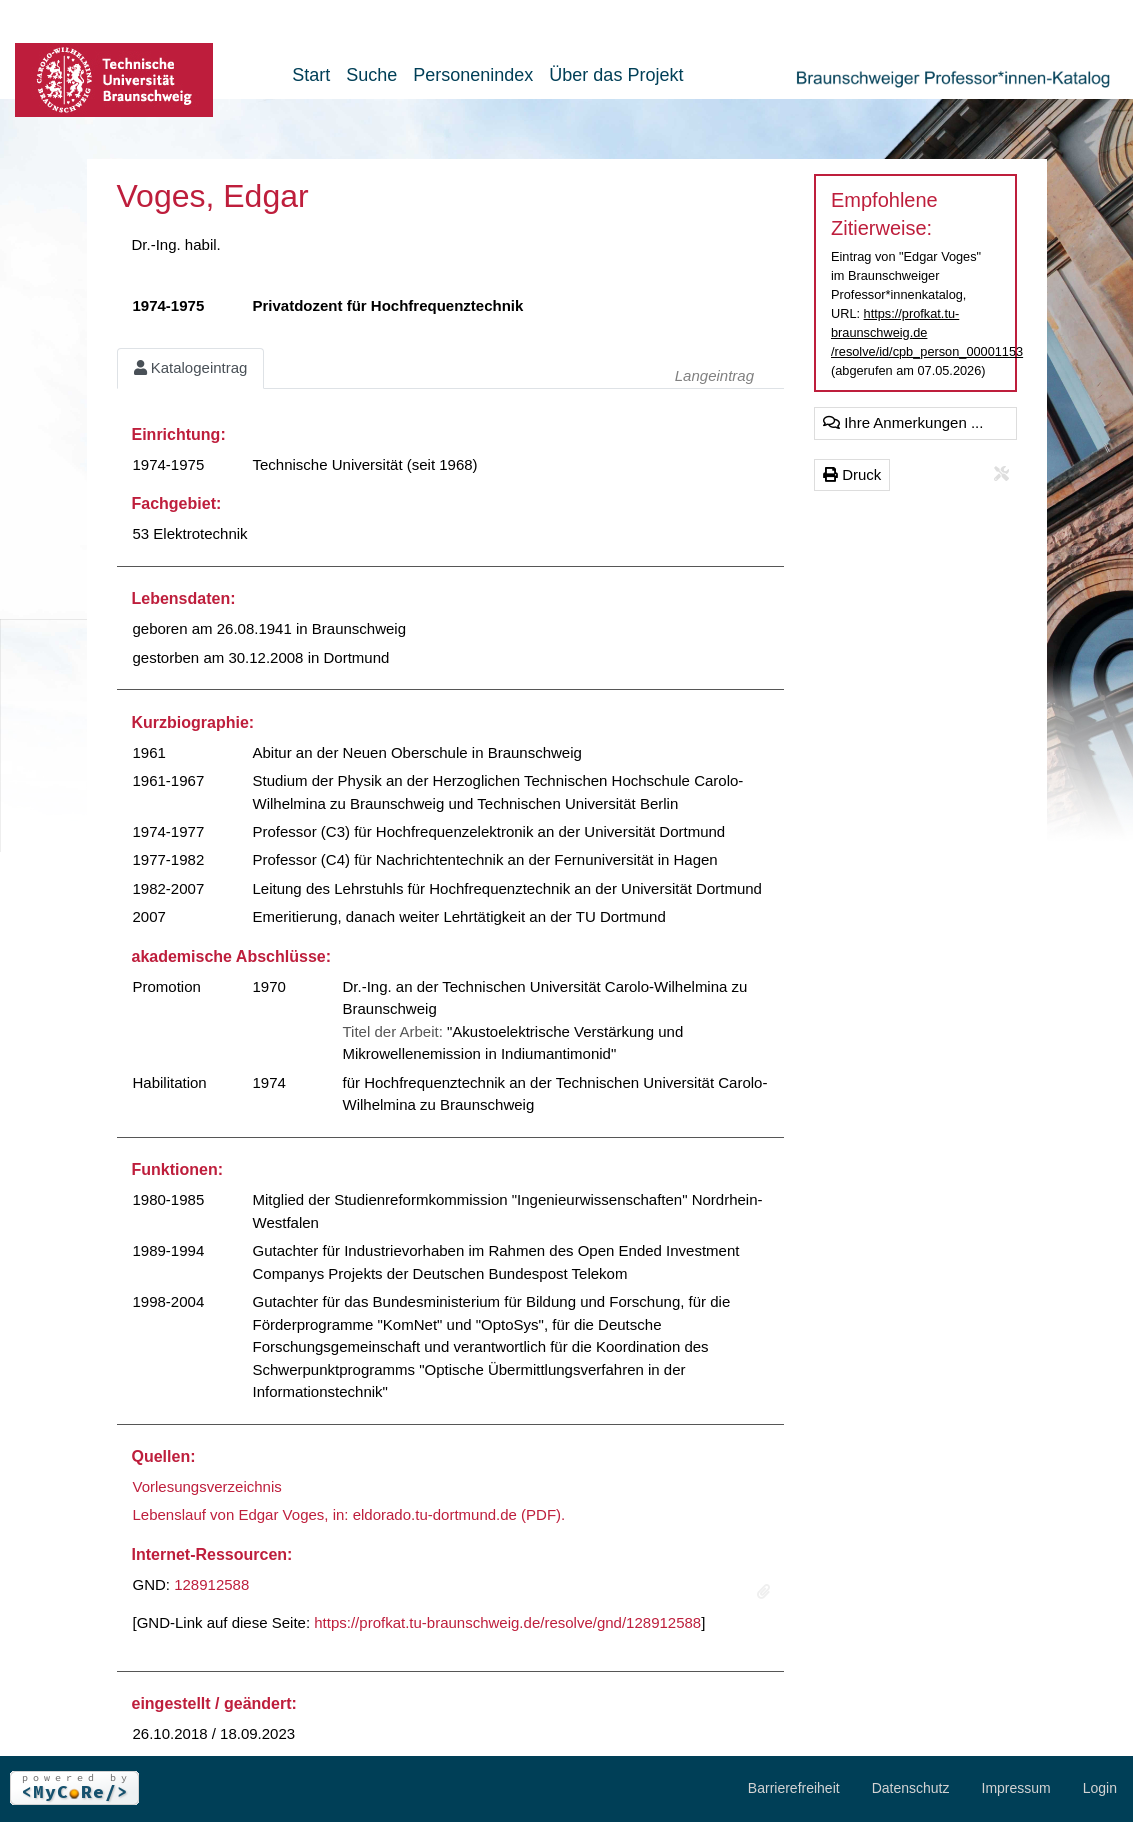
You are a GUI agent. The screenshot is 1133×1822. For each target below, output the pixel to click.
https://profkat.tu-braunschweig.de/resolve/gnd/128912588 (507, 1622)
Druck (852, 474)
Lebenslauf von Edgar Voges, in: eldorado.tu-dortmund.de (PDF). (349, 1514)
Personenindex (473, 75)
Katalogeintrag (191, 367)
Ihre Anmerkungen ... (903, 422)
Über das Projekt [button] (616, 75)
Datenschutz (911, 1788)
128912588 (211, 1584)
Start (311, 75)
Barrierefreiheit (794, 1788)
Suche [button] (371, 75)
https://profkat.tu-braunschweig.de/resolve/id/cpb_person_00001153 (927, 332)
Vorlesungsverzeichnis (207, 1486)
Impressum (1016, 1788)
